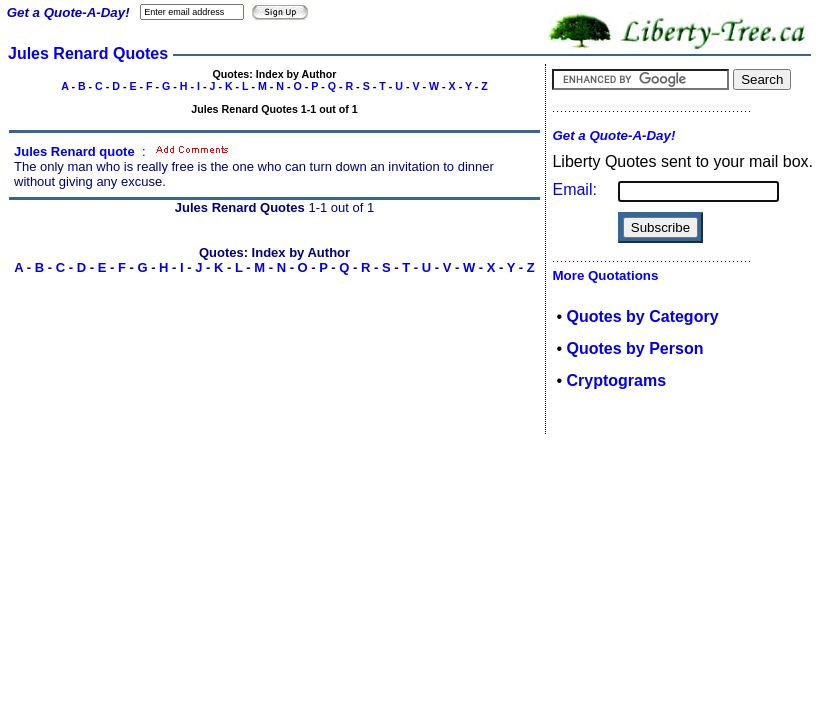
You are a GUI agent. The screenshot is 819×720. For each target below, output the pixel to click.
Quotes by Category (643, 316)
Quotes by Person (635, 348)
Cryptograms (617, 380)
